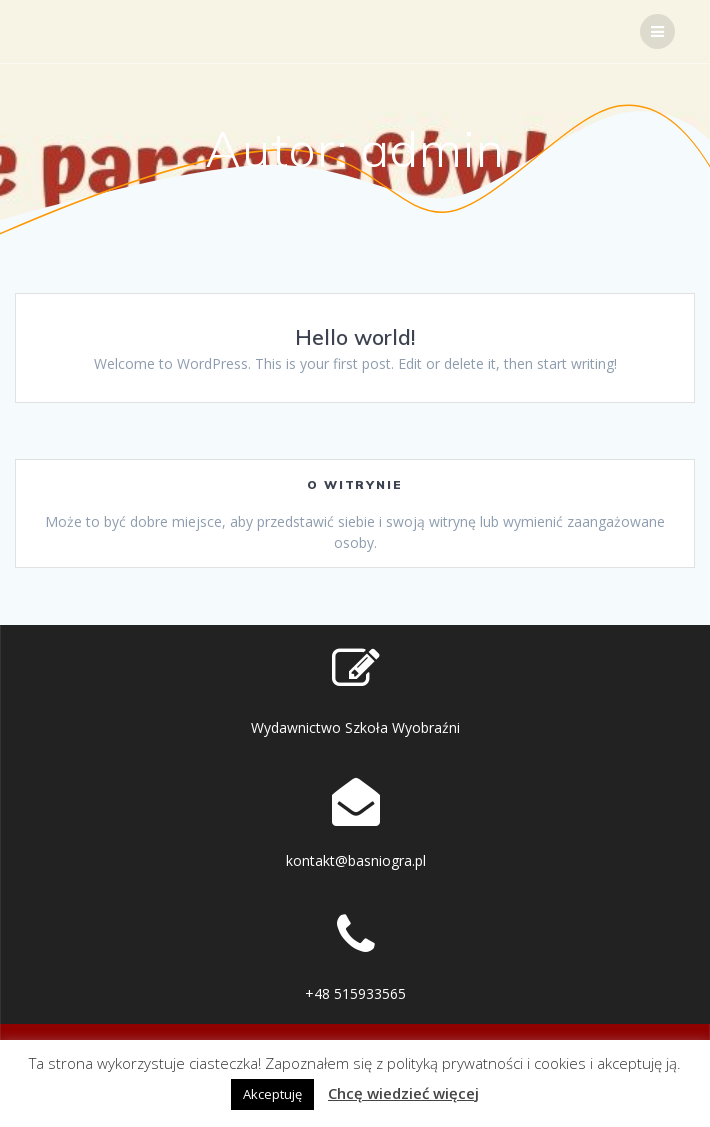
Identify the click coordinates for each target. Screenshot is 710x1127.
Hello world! (355, 337)
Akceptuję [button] (272, 1094)
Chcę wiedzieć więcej (403, 1093)
